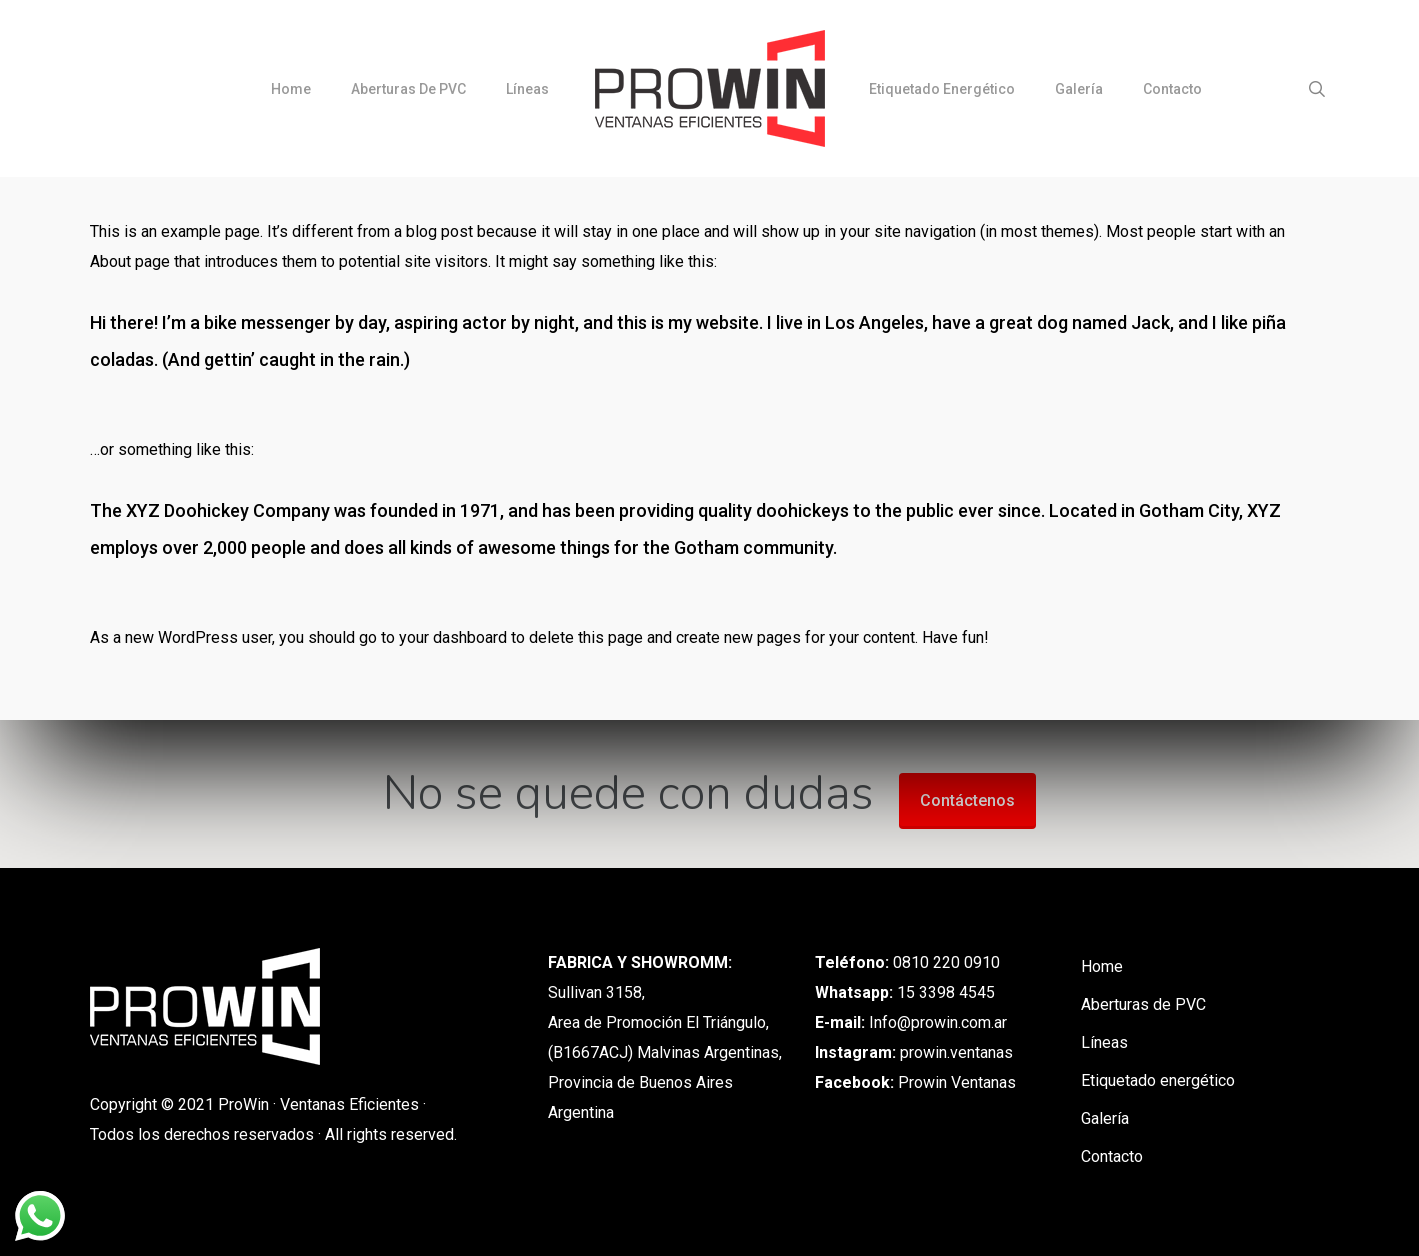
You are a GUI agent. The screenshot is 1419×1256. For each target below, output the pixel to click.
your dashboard (453, 637)
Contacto (1112, 1156)
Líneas (1104, 1042)
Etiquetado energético (1158, 1080)
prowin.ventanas (956, 1052)
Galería (1105, 1118)
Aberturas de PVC (1143, 1004)
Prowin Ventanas (957, 1082)
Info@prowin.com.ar (938, 1022)
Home (1102, 966)
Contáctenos (967, 800)
